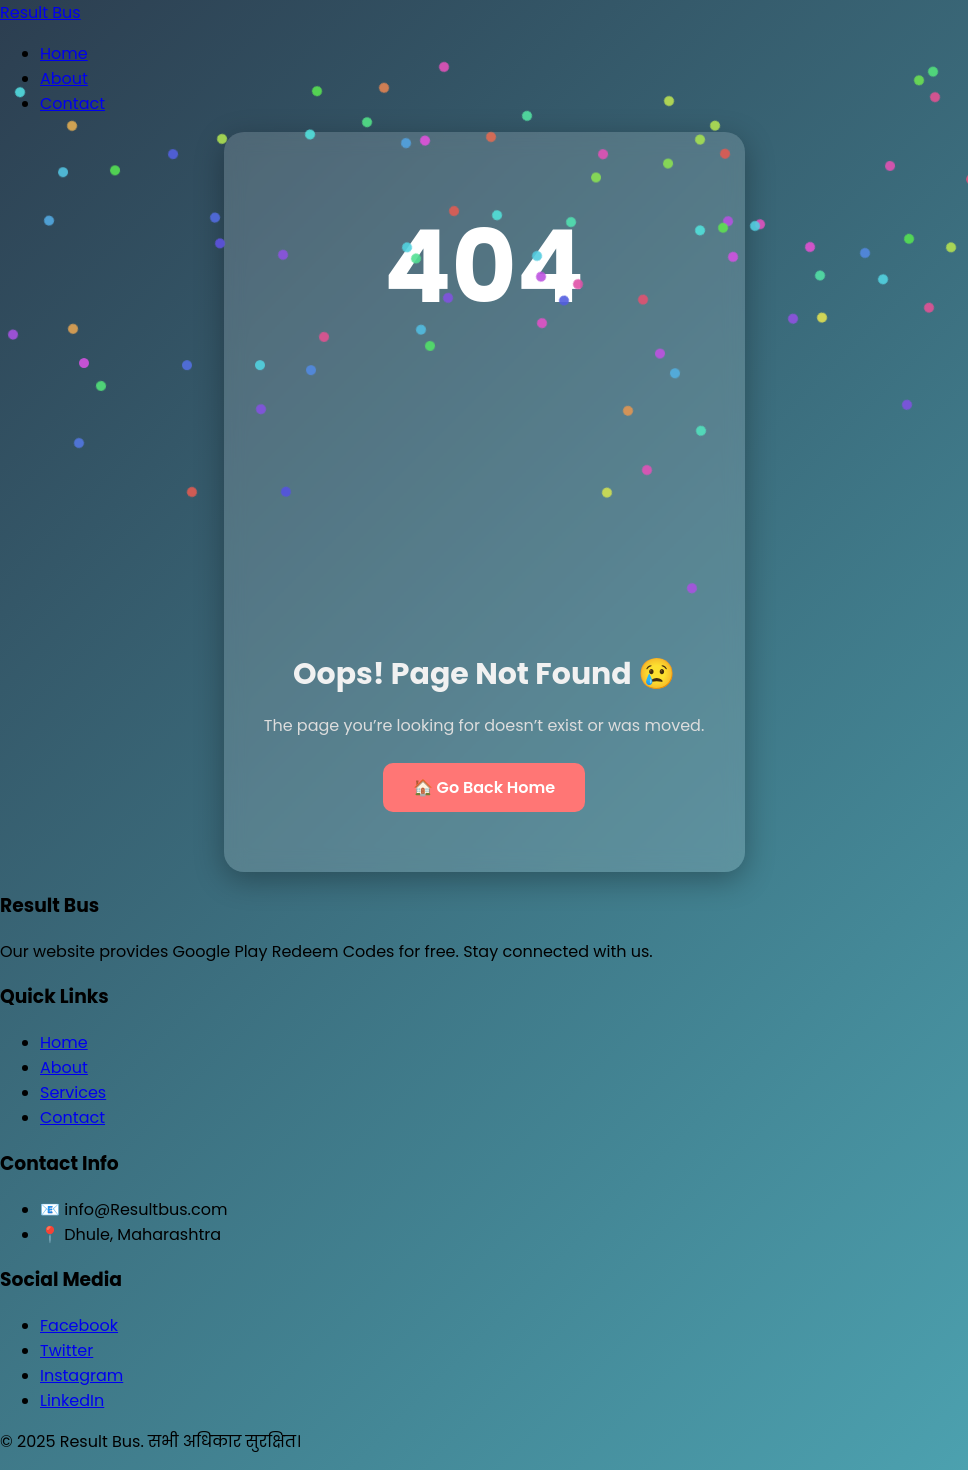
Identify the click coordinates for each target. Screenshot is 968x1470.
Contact (72, 103)
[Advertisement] (484, 502)
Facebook (79, 1325)
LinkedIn (72, 1400)
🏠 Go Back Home (484, 787)
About (64, 78)
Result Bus (40, 12)
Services (73, 1092)
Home (64, 53)
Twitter (66, 1350)
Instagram (81, 1375)
